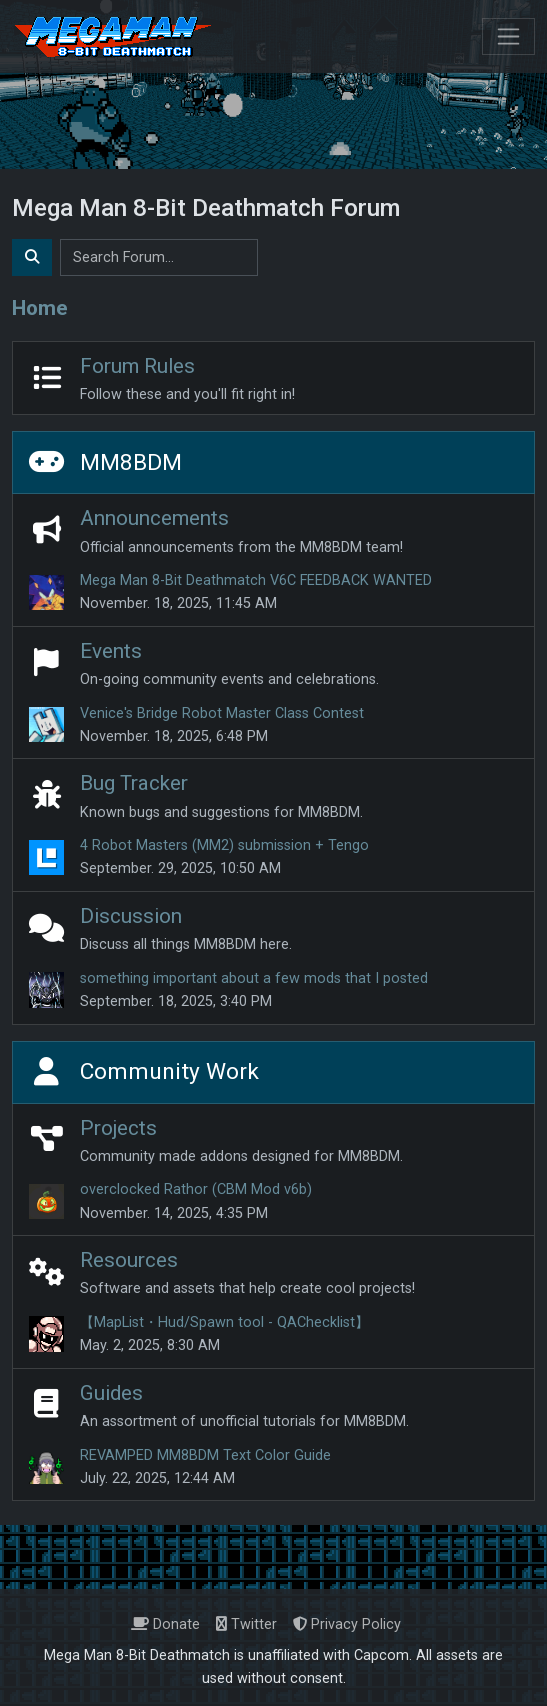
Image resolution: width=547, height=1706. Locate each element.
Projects (118, 1128)
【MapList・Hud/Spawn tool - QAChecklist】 (224, 1322)
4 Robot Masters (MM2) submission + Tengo (224, 845)
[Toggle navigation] (508, 36)
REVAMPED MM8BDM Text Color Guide (205, 1455)
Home (40, 308)
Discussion (131, 916)
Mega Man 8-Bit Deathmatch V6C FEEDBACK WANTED (256, 580)
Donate (165, 1624)
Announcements (154, 518)
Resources (129, 1260)
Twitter (246, 1624)
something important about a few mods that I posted (254, 978)
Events (111, 651)
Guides (111, 1393)
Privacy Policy (347, 1624)
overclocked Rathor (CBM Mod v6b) (196, 1189)
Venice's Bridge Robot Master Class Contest (222, 713)
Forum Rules (137, 366)
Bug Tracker (134, 783)
